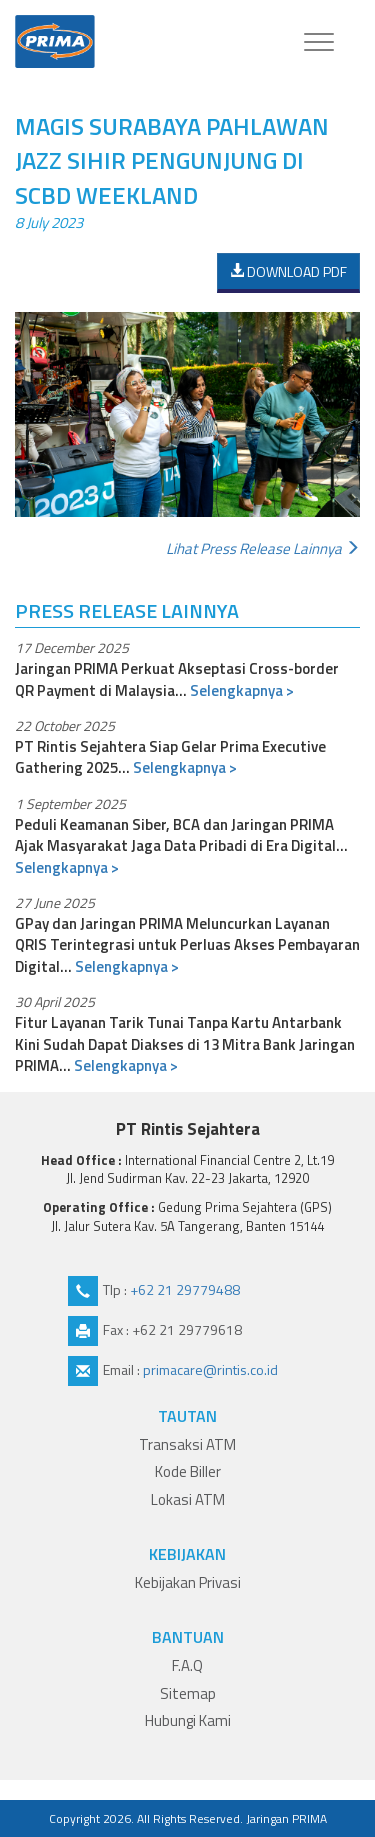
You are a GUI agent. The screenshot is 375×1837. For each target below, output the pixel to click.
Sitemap (188, 1693)
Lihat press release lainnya (263, 548)
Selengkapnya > (242, 690)
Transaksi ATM (187, 1444)
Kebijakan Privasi (188, 1582)
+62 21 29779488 (185, 1289)
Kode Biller (188, 1471)
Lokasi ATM (188, 1499)
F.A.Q (187, 1665)
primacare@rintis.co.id (210, 1369)
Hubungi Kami (188, 1720)
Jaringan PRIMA (286, 1818)
